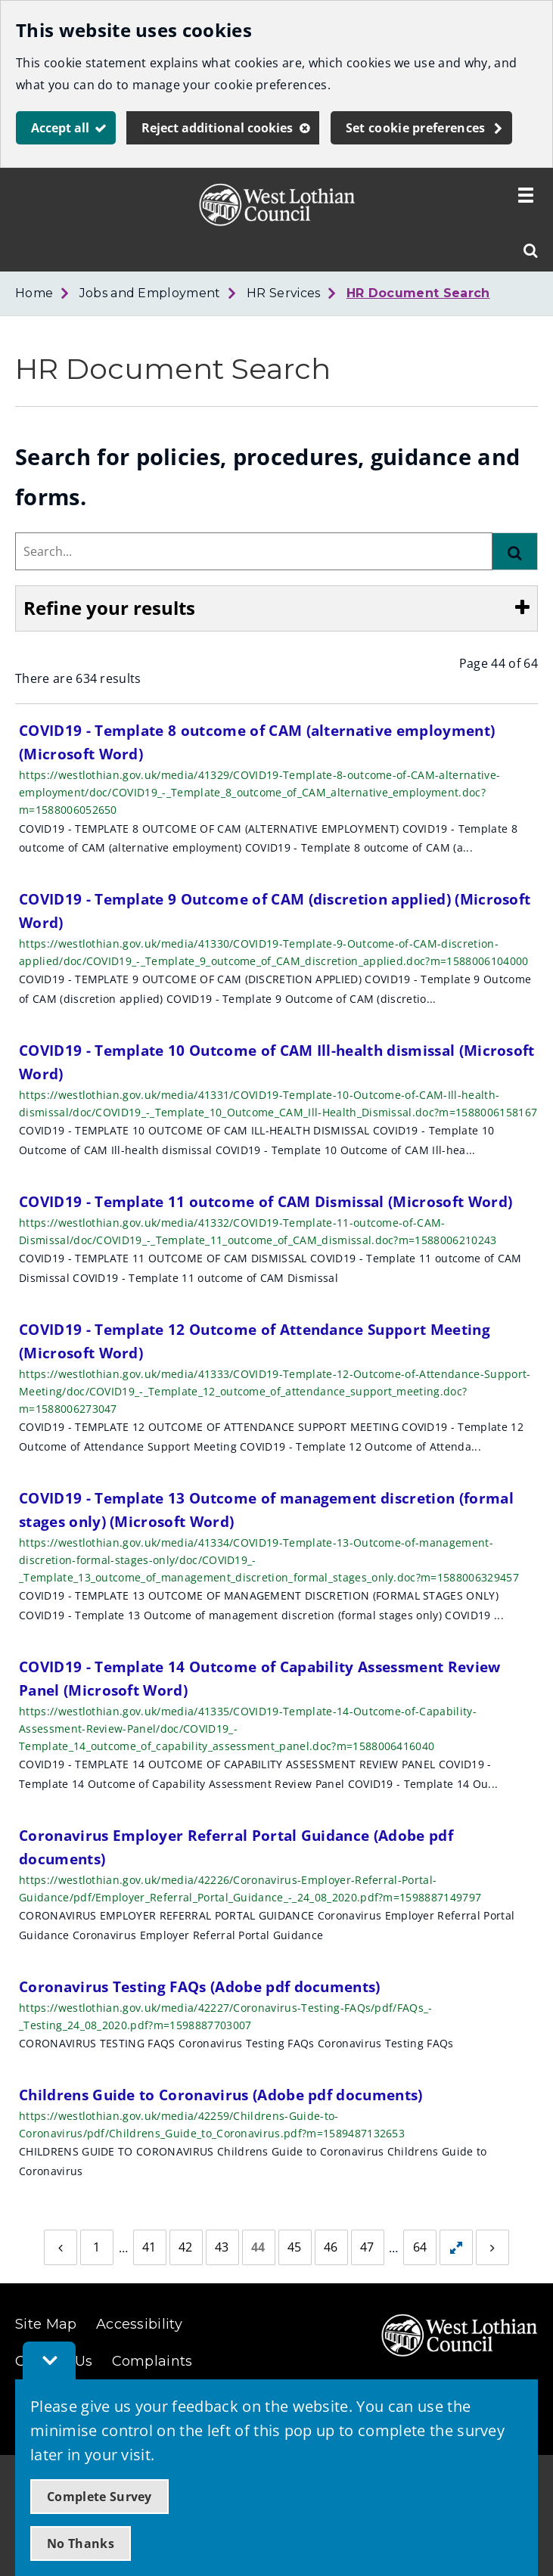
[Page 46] (331, 2248)
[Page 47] (367, 2248)
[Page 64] (419, 2248)
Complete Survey (99, 2496)
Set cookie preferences (416, 127)
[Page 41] (149, 2248)
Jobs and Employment (150, 293)
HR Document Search (418, 293)
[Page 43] (222, 2248)
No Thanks (80, 2543)
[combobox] (253, 551)
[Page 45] (295, 2248)
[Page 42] (186, 2248)
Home (34, 293)
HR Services (284, 293)
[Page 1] (96, 2248)
